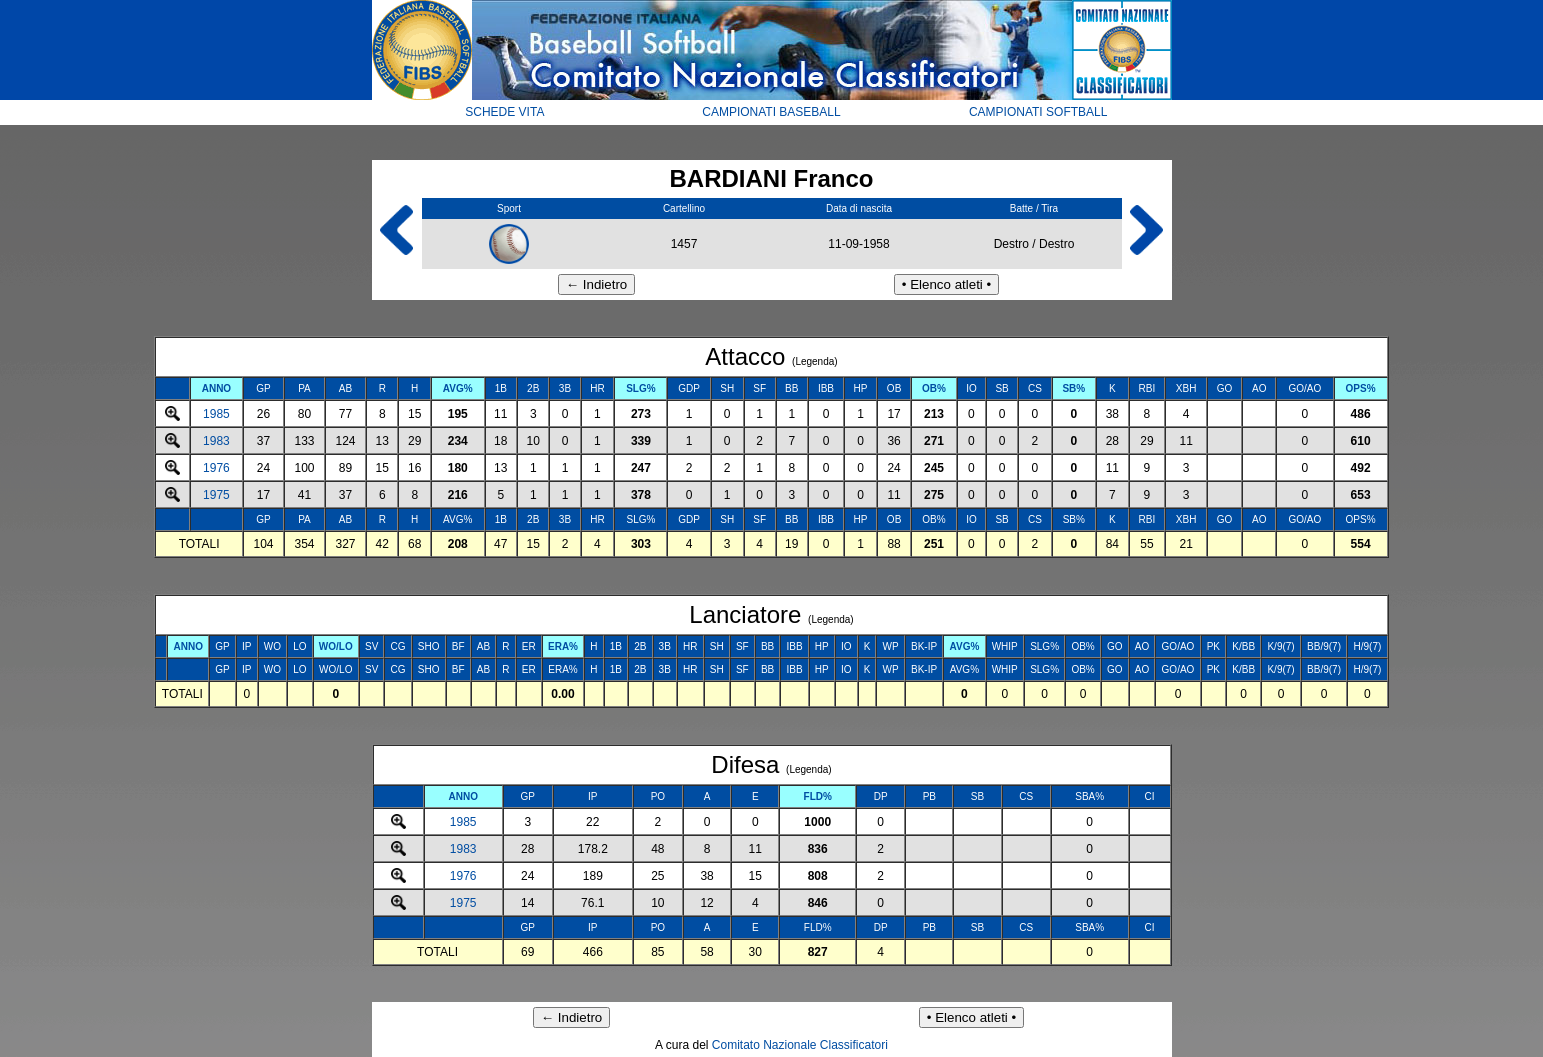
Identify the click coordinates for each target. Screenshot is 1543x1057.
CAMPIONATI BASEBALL (771, 112)
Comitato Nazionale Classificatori (800, 1045)
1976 (216, 468)
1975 (216, 495)
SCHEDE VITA (504, 112)
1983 (216, 441)
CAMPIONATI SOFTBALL (1038, 112)
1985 (216, 414)
